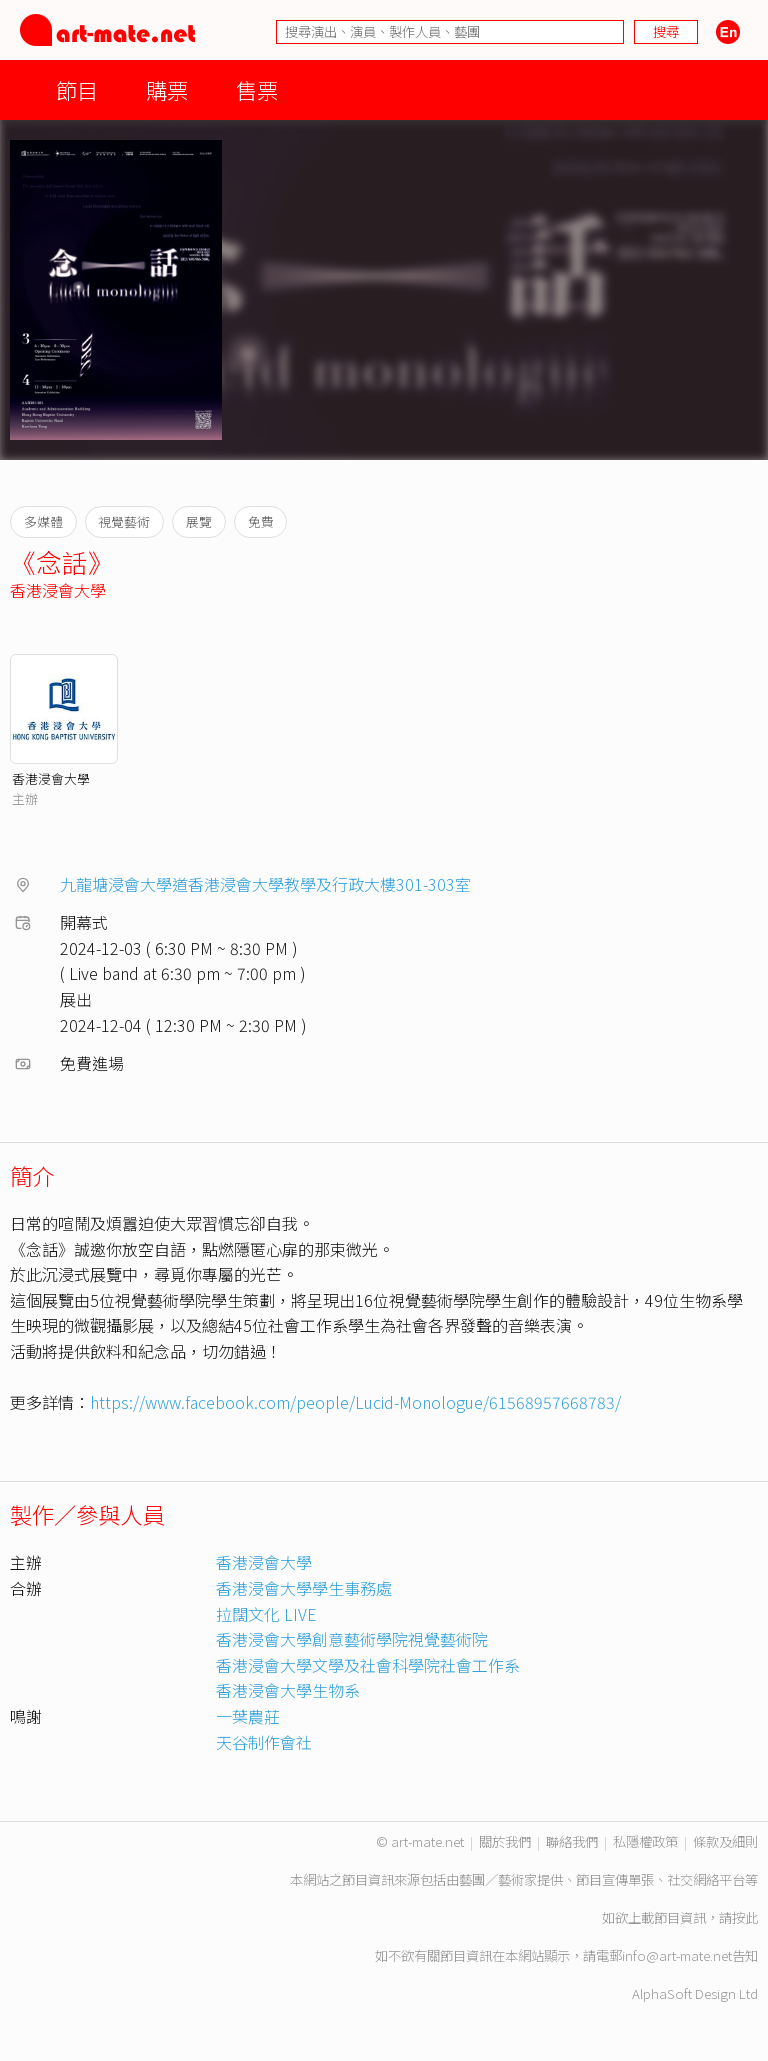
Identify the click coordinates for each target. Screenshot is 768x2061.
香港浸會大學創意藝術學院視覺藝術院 (352, 1639)
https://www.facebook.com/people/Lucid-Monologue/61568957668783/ (355, 1402)
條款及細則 (725, 1841)
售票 (257, 89)
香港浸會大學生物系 (288, 1690)
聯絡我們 (572, 1841)
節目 (77, 89)
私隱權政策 (645, 1841)
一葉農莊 (248, 1716)
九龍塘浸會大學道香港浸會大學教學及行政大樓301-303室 (265, 884)
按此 (745, 1917)
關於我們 (505, 1841)
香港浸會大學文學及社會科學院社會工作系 (368, 1665)
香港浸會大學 (58, 590)
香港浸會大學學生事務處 (304, 1588)
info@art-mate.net (677, 1955)
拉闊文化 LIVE (266, 1614)
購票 (167, 89)
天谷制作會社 (264, 1742)
